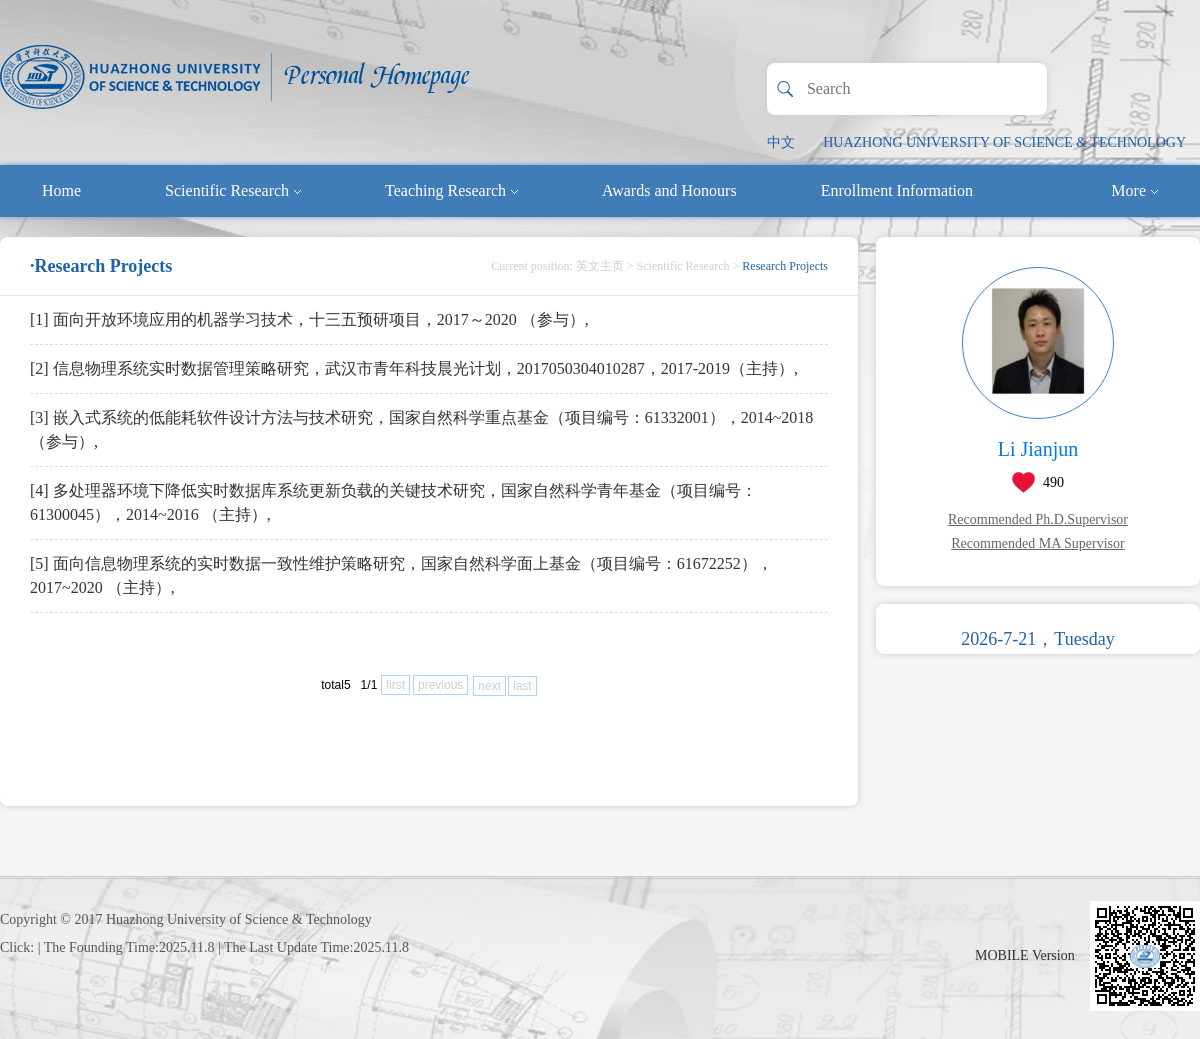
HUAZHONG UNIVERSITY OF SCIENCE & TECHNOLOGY (1004, 142)
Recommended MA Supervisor (1037, 543)
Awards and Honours (669, 190)
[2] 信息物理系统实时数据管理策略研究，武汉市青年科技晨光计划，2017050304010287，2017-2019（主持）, (414, 368)
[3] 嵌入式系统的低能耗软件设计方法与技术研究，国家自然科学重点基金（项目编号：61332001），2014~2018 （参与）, (421, 429)
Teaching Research (451, 190)
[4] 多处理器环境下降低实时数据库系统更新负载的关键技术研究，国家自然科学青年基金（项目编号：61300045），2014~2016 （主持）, (393, 502)
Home (61, 190)
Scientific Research (233, 190)
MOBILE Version (1025, 955)
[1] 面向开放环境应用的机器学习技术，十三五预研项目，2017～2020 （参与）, (309, 319)
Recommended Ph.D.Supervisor (1038, 519)
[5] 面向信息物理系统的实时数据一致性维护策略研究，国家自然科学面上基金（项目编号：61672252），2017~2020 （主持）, (401, 575)
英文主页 (600, 266)
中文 (781, 142)
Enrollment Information (897, 190)
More (1134, 190)
